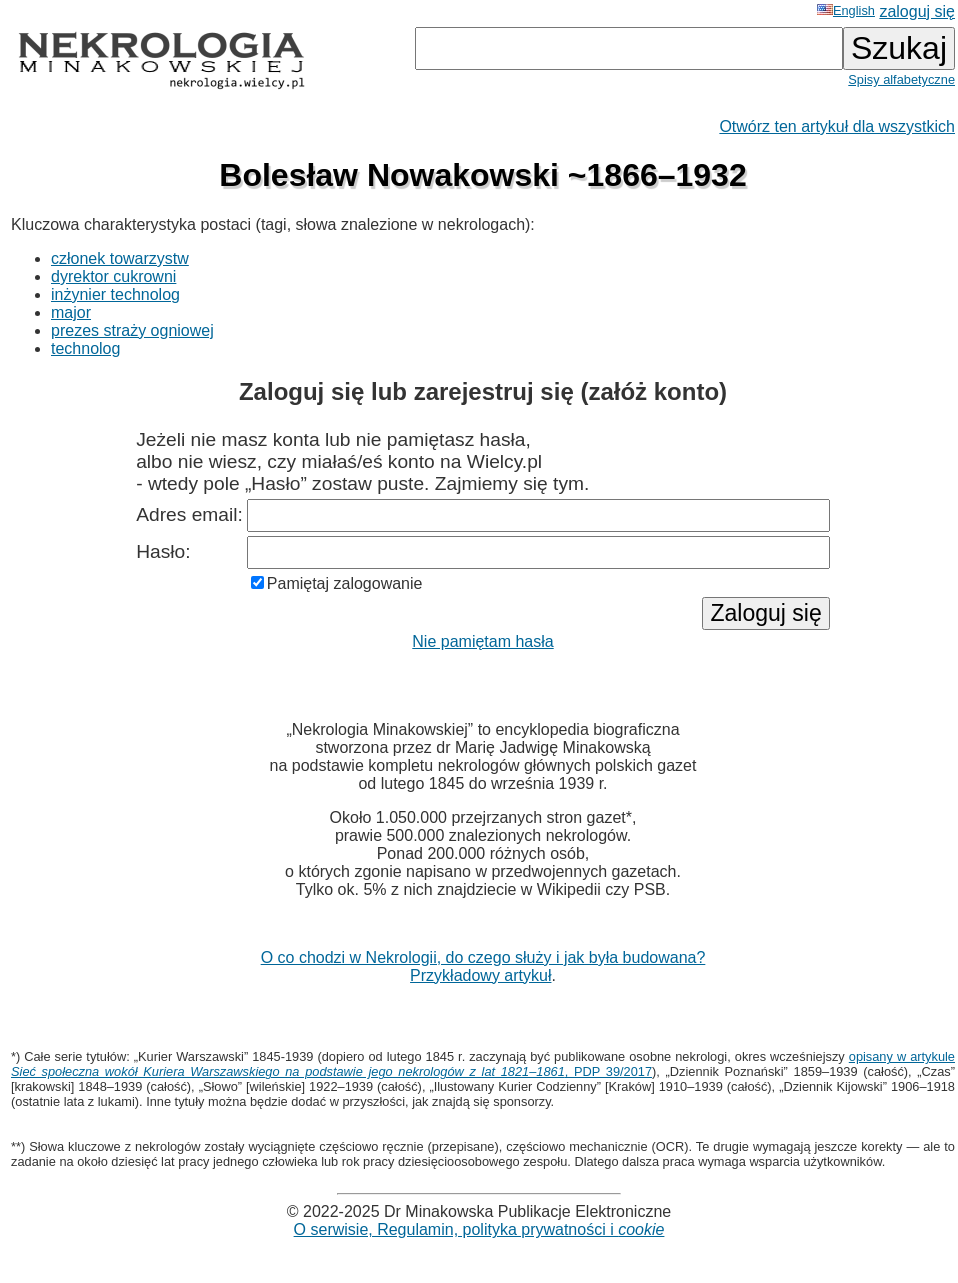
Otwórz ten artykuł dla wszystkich (837, 126)
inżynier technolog (115, 294)
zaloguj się (917, 11)
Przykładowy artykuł (480, 975)
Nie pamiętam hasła (482, 641)
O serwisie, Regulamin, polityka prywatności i (479, 1229)
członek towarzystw (120, 258)
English (846, 10)
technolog (85, 348)
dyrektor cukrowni (113, 276)
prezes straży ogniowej (132, 330)
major (71, 312)
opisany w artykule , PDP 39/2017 (483, 1064)
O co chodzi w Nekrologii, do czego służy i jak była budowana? (483, 957)
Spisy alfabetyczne (901, 79)
